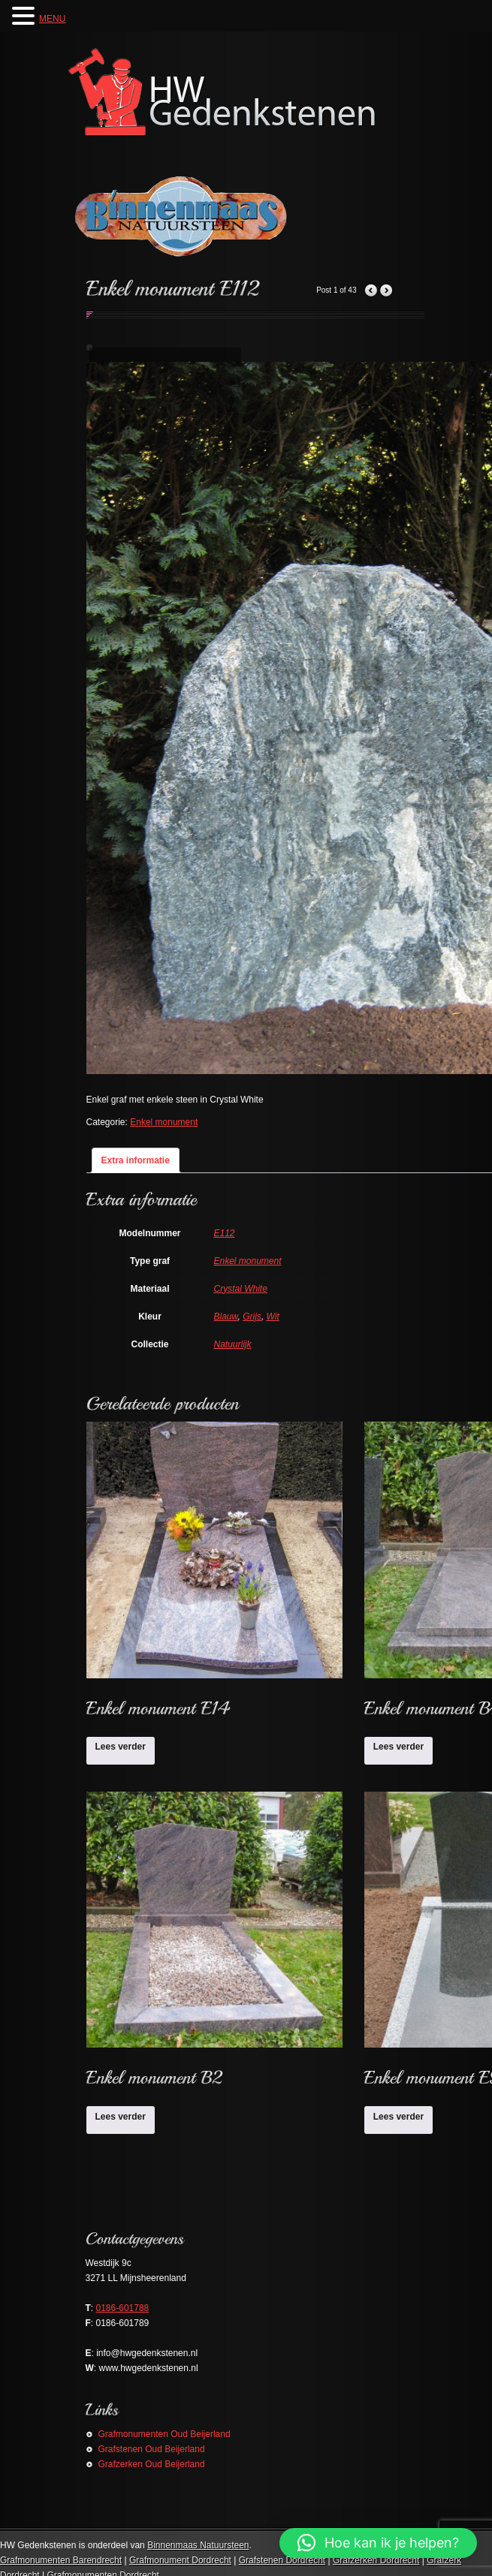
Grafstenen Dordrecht (282, 2560)
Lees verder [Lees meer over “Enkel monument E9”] (398, 2116)
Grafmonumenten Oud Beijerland (164, 2434)
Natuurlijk (233, 1344)
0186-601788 (122, 2308)
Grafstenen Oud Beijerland (151, 2449)
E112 (224, 1233)
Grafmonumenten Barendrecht (61, 2560)
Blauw (226, 1316)
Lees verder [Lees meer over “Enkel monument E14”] (120, 1746)
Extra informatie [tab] (135, 1160)
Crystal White (240, 1288)
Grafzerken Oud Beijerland (151, 2464)
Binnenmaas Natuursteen (198, 2545)
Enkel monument (164, 1122)
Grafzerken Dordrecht (376, 2560)
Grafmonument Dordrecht (180, 2560)
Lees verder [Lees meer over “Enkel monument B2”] (120, 2116)
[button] (378, 2543)
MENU (52, 19)
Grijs (252, 1316)
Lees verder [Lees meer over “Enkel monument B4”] (398, 1746)
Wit (273, 1316)
